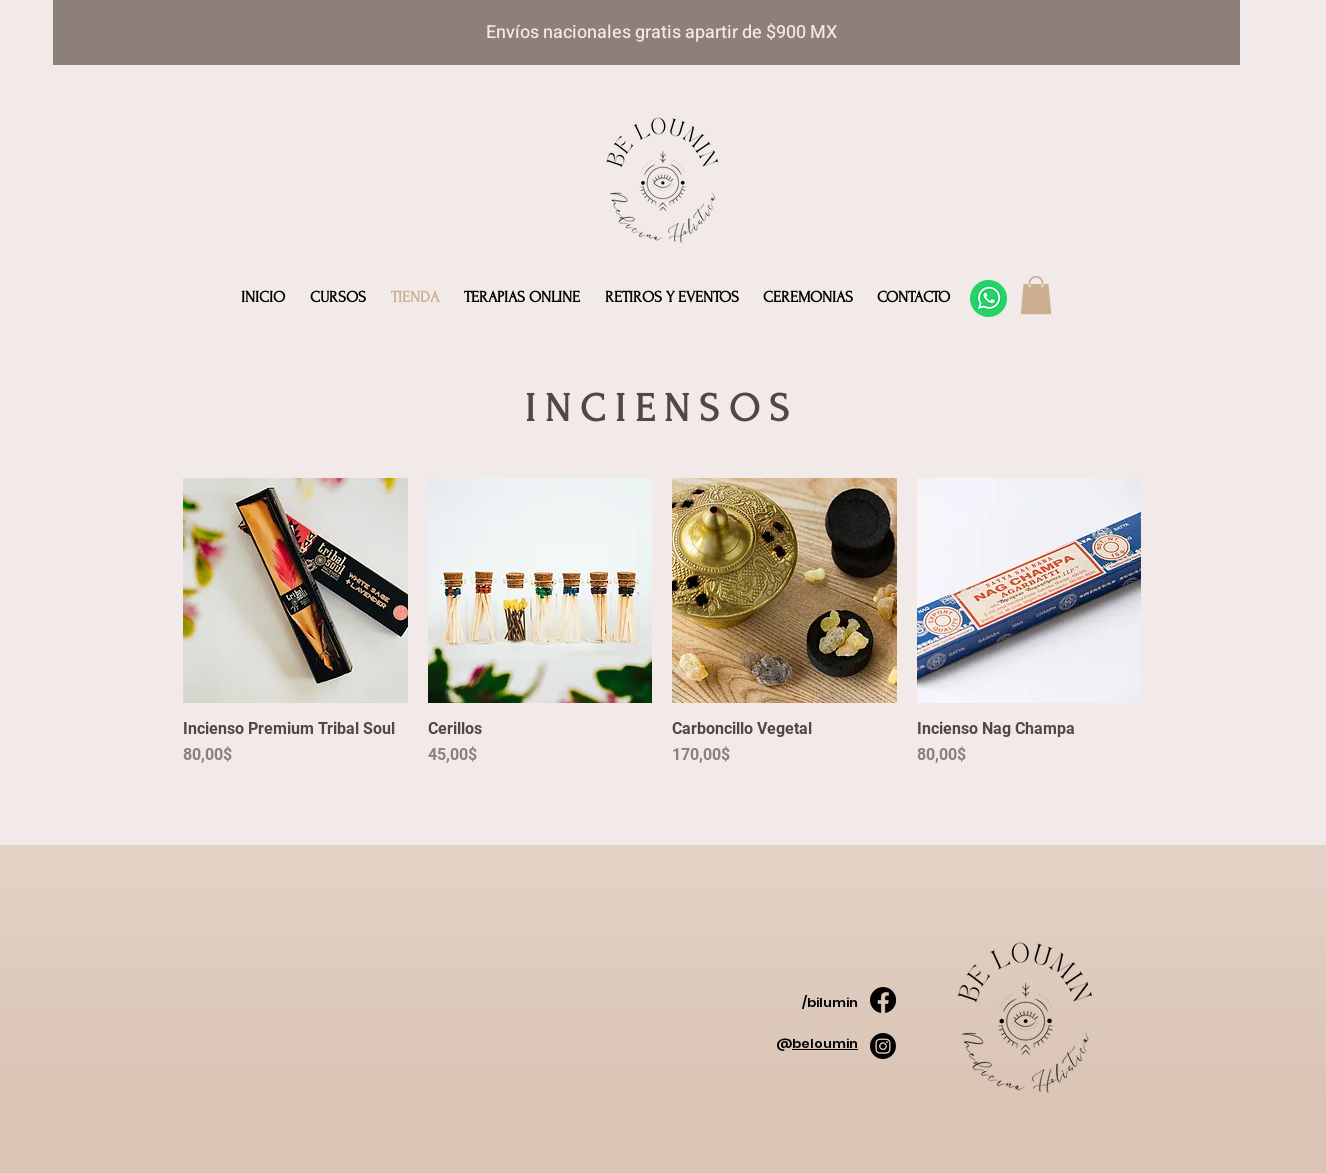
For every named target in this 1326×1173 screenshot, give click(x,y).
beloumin (825, 1043)
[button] (1036, 295)
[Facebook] (883, 1000)
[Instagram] (883, 1046)
